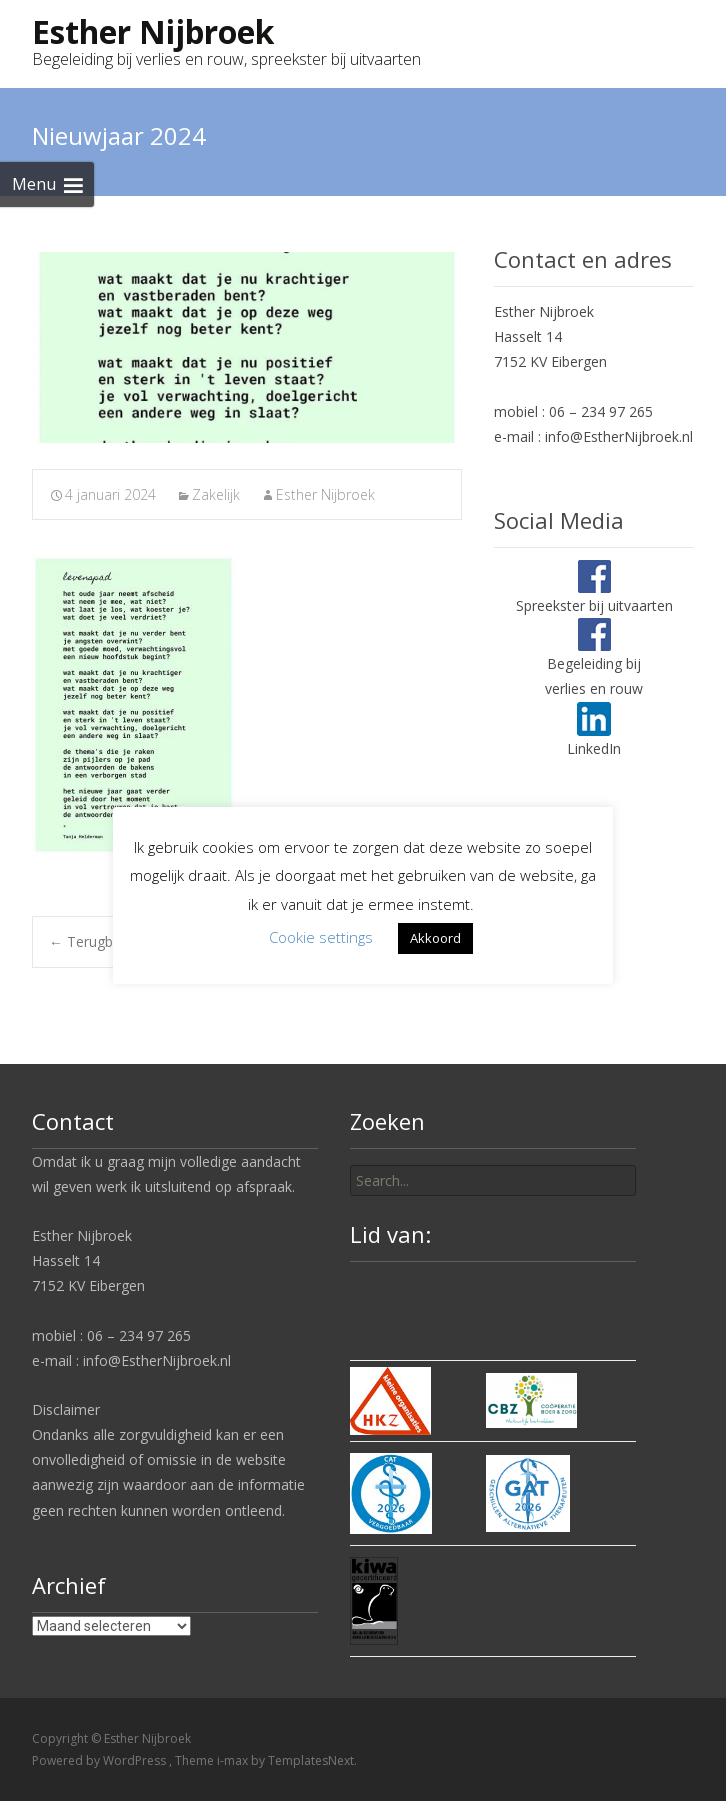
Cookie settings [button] (321, 937)
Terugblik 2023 (105, 941)
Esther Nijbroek (325, 494)
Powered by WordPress (100, 1760)
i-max (234, 1760)
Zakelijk (216, 494)
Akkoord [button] (435, 938)
